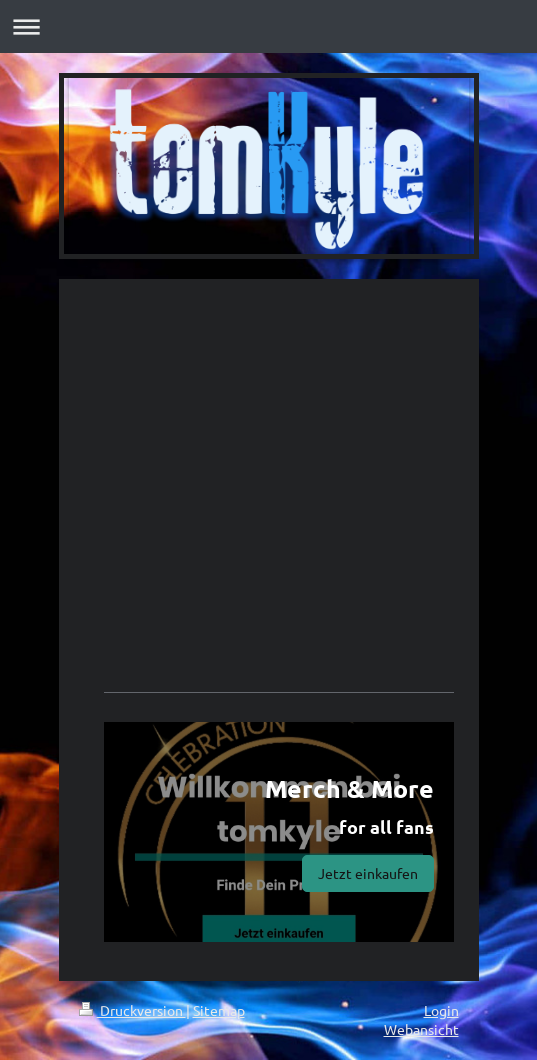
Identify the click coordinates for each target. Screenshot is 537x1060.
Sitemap (219, 1010)
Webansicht (421, 1029)
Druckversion (132, 1010)
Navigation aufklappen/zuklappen (268, 26)
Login (441, 1010)
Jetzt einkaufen (368, 873)
